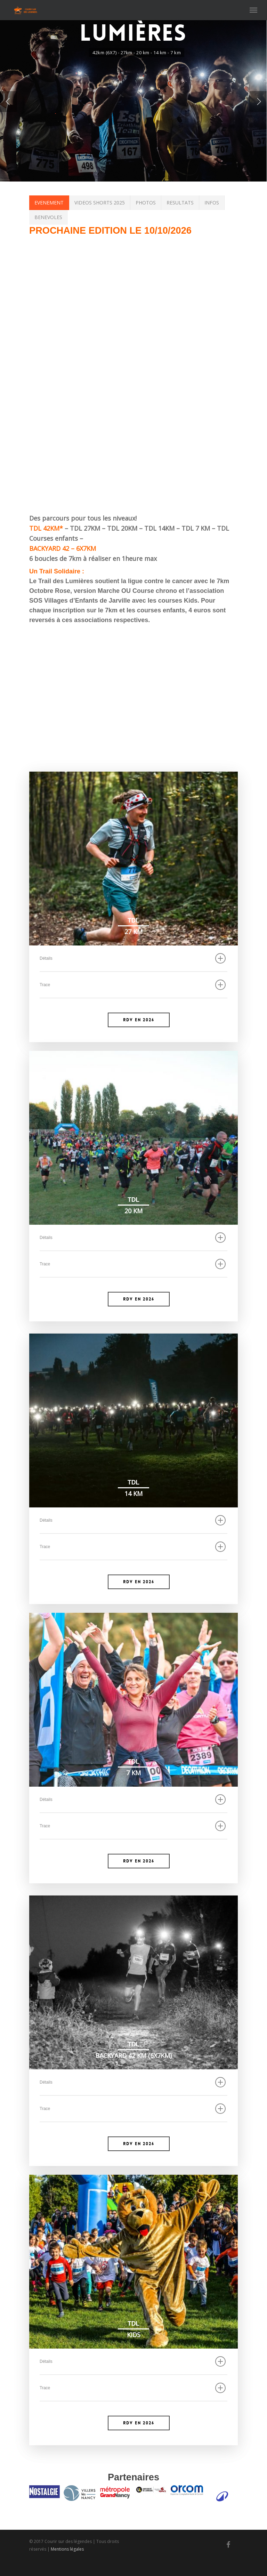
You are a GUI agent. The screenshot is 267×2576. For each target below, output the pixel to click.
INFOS (211, 202)
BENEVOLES (48, 217)
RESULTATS (180, 202)
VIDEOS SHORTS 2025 (99, 202)
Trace (133, 985)
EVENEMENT (49, 202)
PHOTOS (146, 202)
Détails (133, 958)
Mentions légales (67, 2565)
